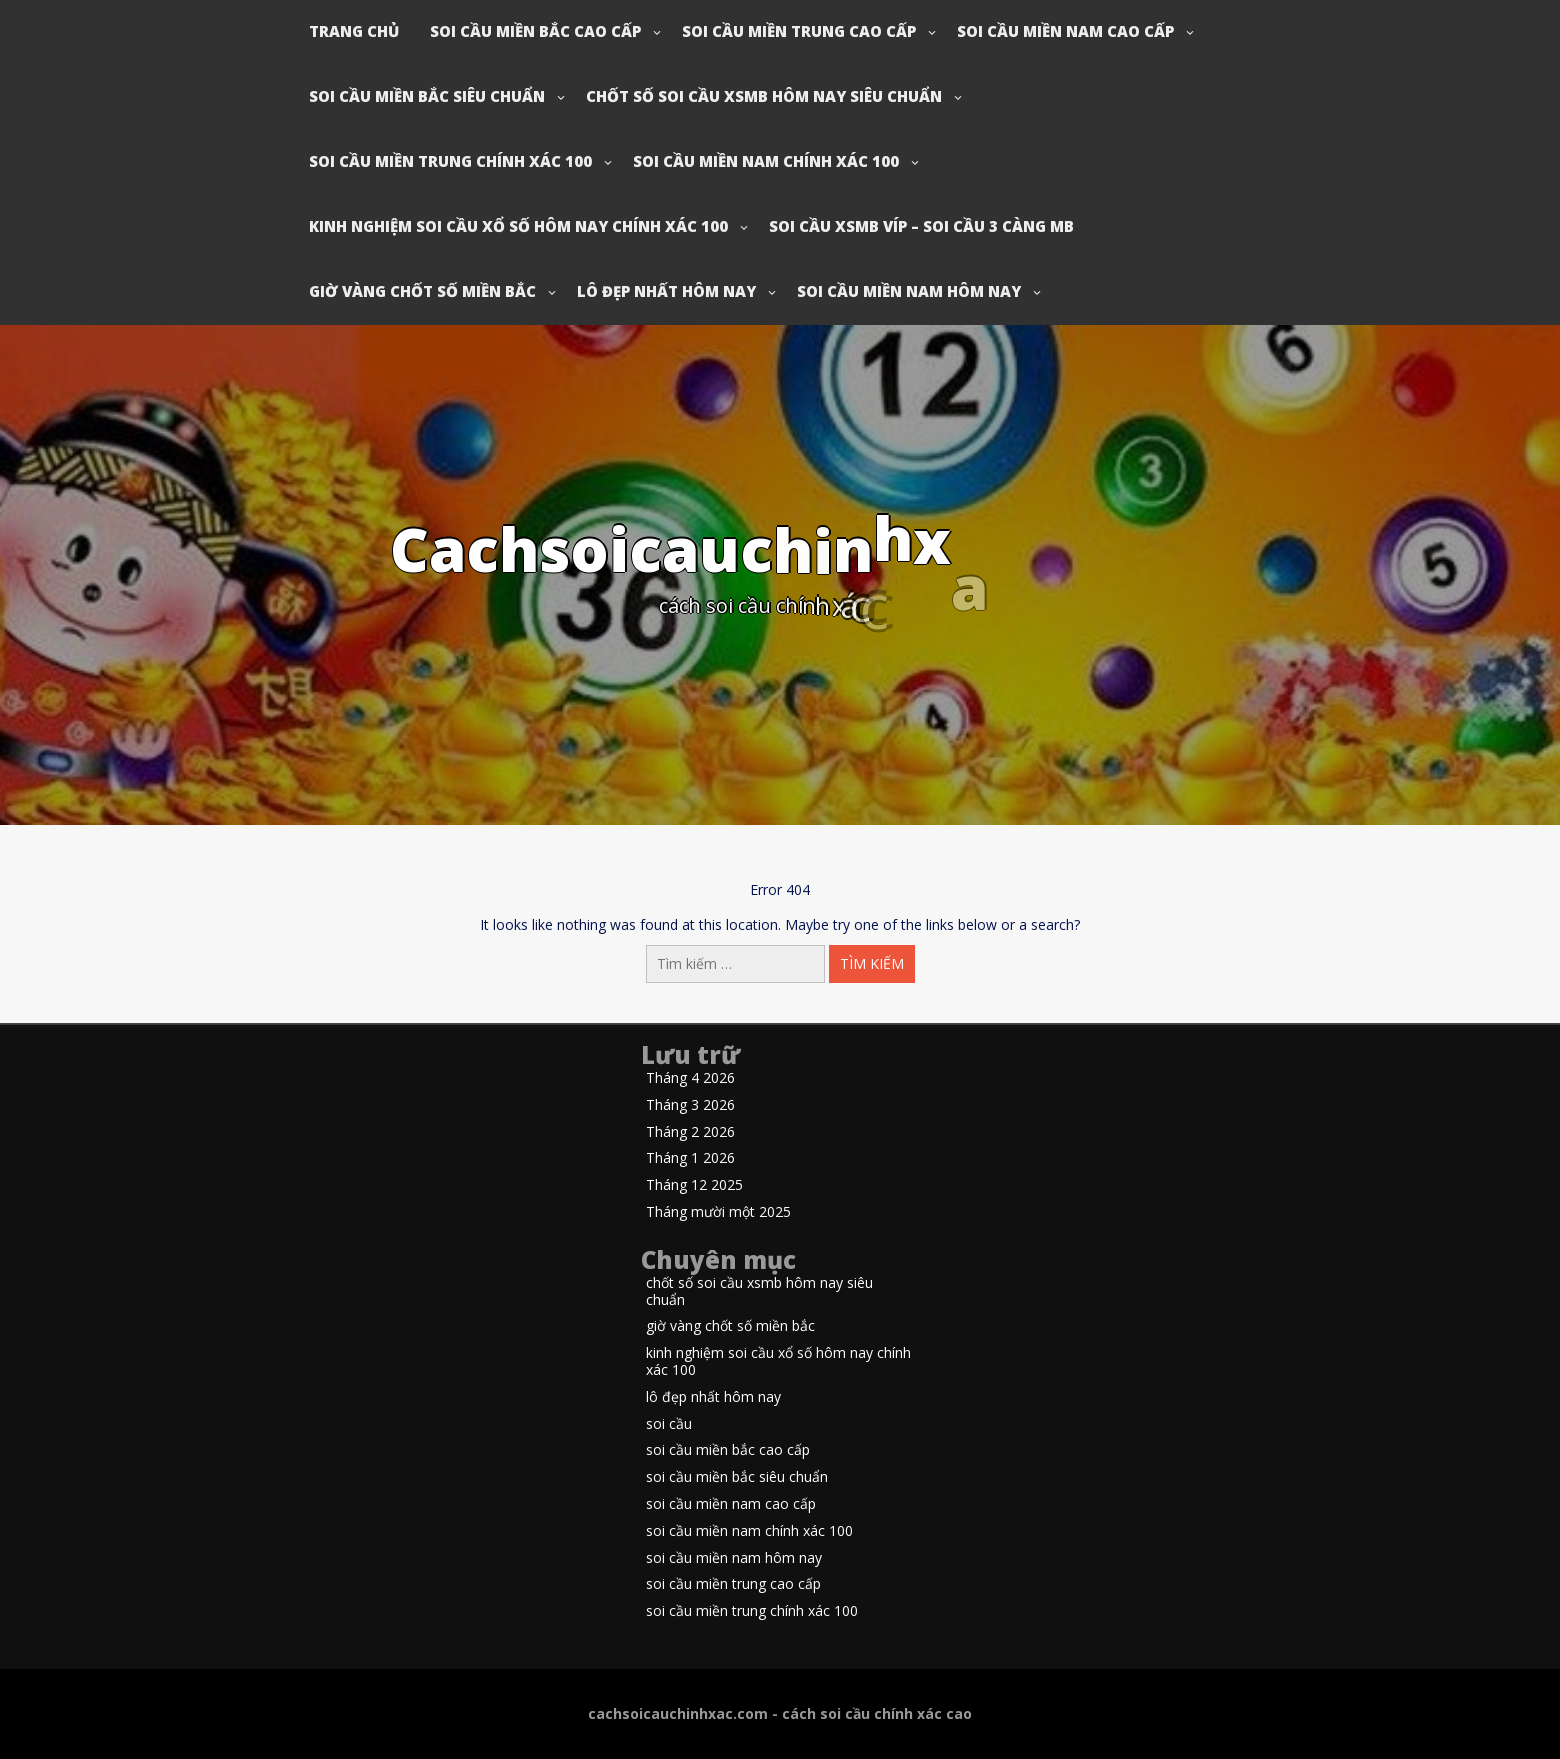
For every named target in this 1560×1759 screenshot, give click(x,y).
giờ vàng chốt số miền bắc (422, 291)
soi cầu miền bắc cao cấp (535, 31)
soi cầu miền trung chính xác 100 (450, 161)
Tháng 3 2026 (690, 1105)
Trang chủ (354, 31)
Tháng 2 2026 (690, 1132)
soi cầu (669, 1424)
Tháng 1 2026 (690, 1158)
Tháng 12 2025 (694, 1185)
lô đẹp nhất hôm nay (666, 291)
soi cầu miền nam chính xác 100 (766, 161)
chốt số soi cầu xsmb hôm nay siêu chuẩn (764, 96)
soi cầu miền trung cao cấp (799, 31)
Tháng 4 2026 (690, 1078)
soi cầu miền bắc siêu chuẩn (427, 96)
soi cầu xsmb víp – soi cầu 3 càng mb (921, 226)
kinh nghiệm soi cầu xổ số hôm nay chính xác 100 (518, 226)
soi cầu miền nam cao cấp (1065, 31)
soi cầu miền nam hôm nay (909, 291)
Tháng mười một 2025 (718, 1212)
